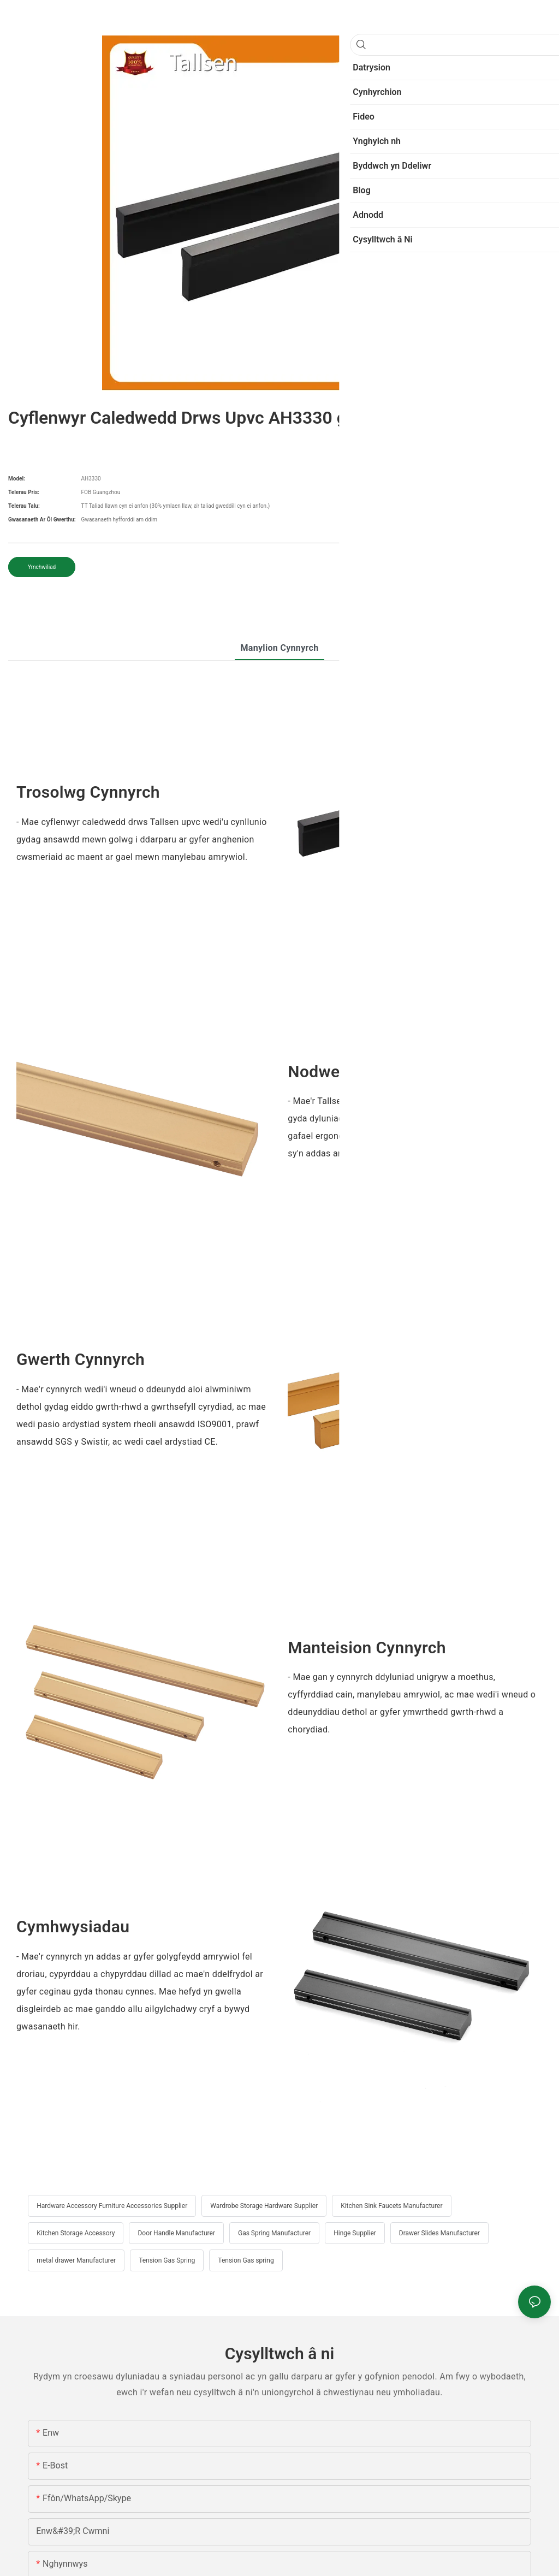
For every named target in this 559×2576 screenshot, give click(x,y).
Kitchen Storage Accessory (76, 2233)
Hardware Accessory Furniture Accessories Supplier (112, 2206)
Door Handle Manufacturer (176, 2233)
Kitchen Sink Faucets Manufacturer (391, 2206)
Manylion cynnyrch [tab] (279, 648)
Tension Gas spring (245, 2260)
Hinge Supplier (355, 2233)
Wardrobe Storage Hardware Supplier (264, 2206)
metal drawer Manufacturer (76, 2260)
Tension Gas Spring (167, 2260)
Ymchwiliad (42, 567)
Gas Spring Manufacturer (274, 2233)
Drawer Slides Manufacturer (439, 2233)
